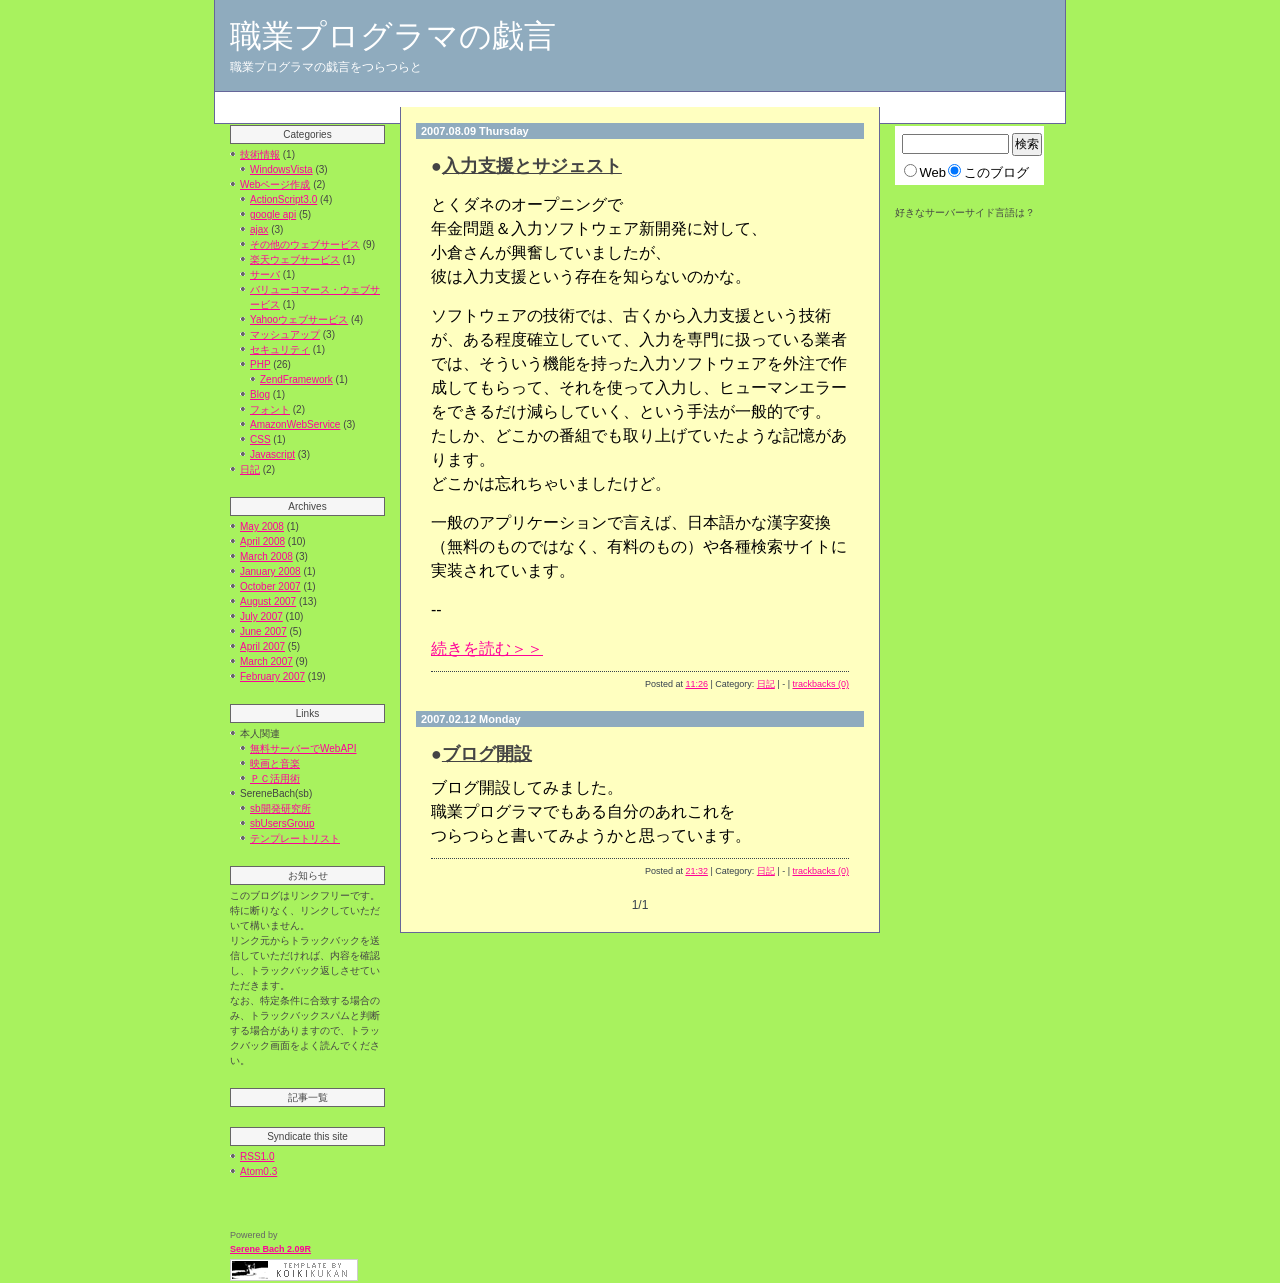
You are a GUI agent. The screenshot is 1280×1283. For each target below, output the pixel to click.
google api (273, 214)
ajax (259, 229)
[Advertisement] (579, 99)
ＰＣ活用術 (275, 778)
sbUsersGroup (282, 823)
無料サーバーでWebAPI (303, 748)
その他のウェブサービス (305, 244)
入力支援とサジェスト (532, 166)
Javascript (272, 454)
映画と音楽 (275, 763)
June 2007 (263, 631)
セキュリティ (280, 349)
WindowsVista (281, 169)
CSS (260, 439)
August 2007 (268, 601)
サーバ (265, 274)
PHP (260, 364)
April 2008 (262, 541)
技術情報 (260, 154)
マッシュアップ (285, 334)
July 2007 (261, 616)
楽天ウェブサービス (295, 259)
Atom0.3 (258, 1171)
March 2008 (266, 556)
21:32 (696, 871)
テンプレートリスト (295, 838)
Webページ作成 (275, 184)
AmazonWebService (295, 424)
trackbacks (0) (820, 684)
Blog (260, 394)
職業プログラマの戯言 (393, 36)
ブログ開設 (487, 754)
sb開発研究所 (280, 808)
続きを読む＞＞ (487, 648)
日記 (250, 469)
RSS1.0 (257, 1156)
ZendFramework (296, 379)
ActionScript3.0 (283, 199)
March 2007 (266, 661)
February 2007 (272, 676)
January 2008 (270, 571)
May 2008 (262, 526)
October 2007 (270, 586)
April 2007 (262, 646)
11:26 (696, 684)
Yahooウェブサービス (299, 319)
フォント (270, 409)
